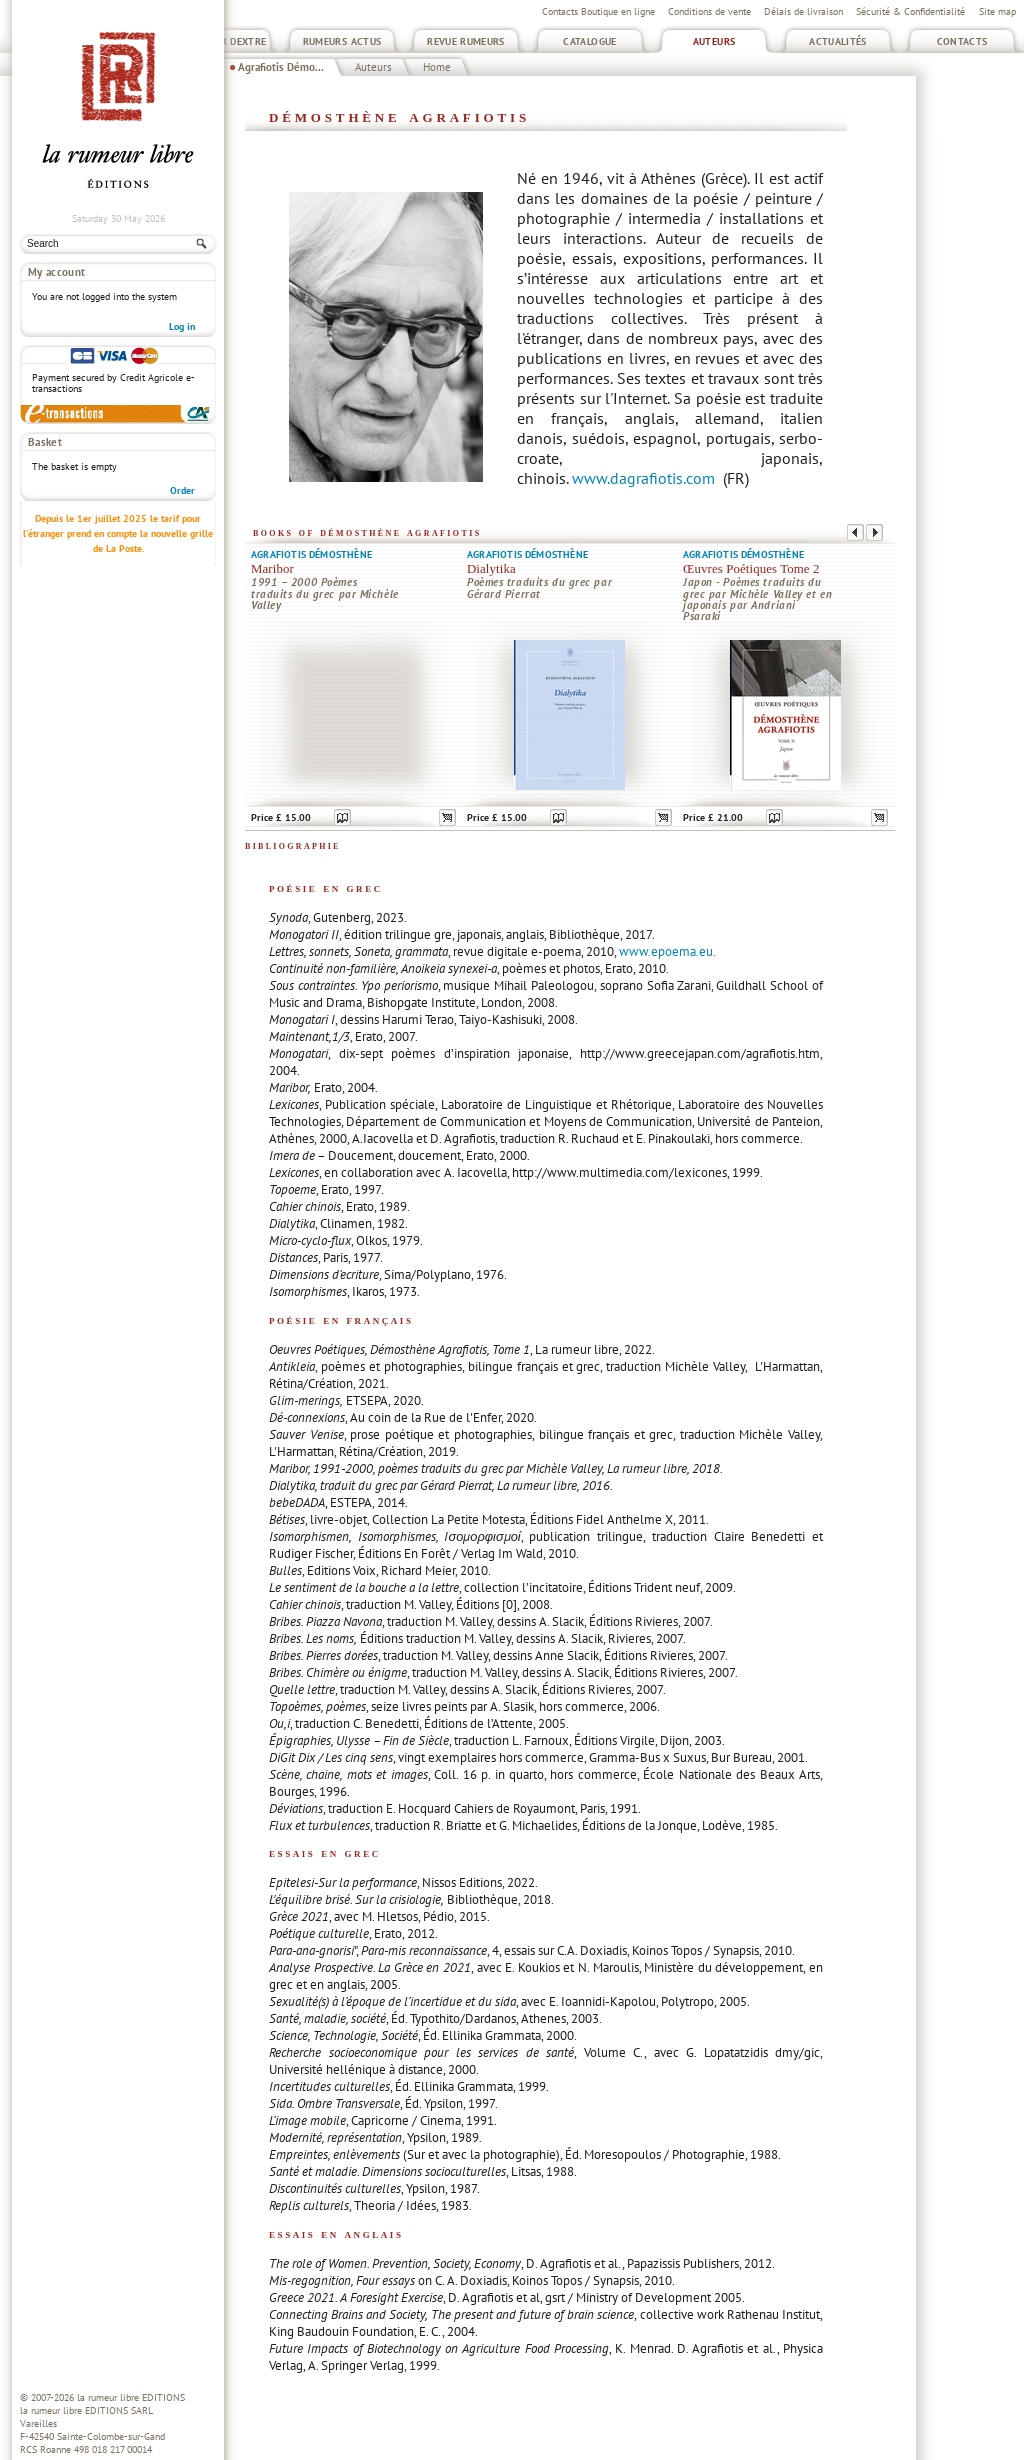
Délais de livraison (803, 11)
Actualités (838, 41)
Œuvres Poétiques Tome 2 (751, 569)
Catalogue (589, 41)
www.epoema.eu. (667, 951)
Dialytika (491, 569)
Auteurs (714, 41)
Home (437, 67)
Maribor (272, 569)
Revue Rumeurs (466, 41)
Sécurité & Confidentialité (910, 11)
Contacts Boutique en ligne (598, 11)
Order (182, 490)
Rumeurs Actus (342, 41)
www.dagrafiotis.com (643, 478)
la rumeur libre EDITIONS (131, 2397)
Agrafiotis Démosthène (311, 554)
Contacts (962, 41)
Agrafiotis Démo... (281, 67)
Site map (997, 11)
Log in (182, 326)
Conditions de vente (709, 11)
